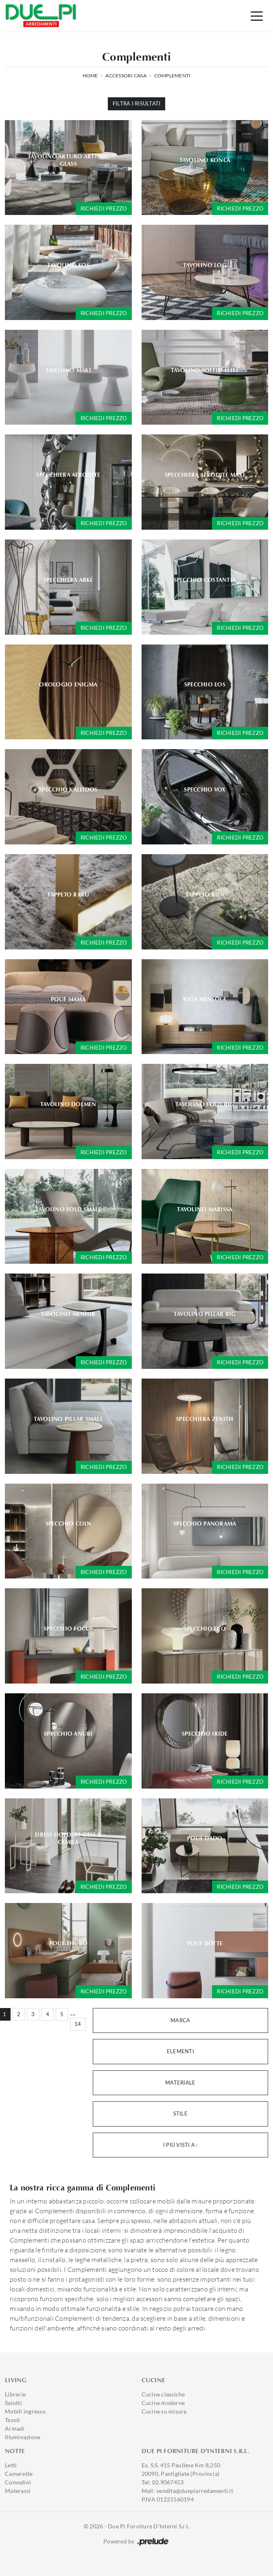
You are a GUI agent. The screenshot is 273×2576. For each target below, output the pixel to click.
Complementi (172, 75)
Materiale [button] (180, 2082)
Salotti (13, 2402)
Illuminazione (22, 2436)
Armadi (15, 2428)
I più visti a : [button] (180, 2145)
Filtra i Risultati (137, 103)
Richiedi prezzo (104, 208)
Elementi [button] (180, 2051)
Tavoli (12, 2419)
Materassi (18, 2490)
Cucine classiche (163, 2394)
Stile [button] (180, 2113)
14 (77, 2024)
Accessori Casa (125, 75)
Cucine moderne (163, 2402)
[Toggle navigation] (256, 15)
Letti (11, 2465)
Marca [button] (180, 2020)
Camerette (19, 2473)
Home (90, 75)
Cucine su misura (164, 2411)
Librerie (15, 2394)
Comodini (18, 2482)
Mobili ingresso (25, 2411)
